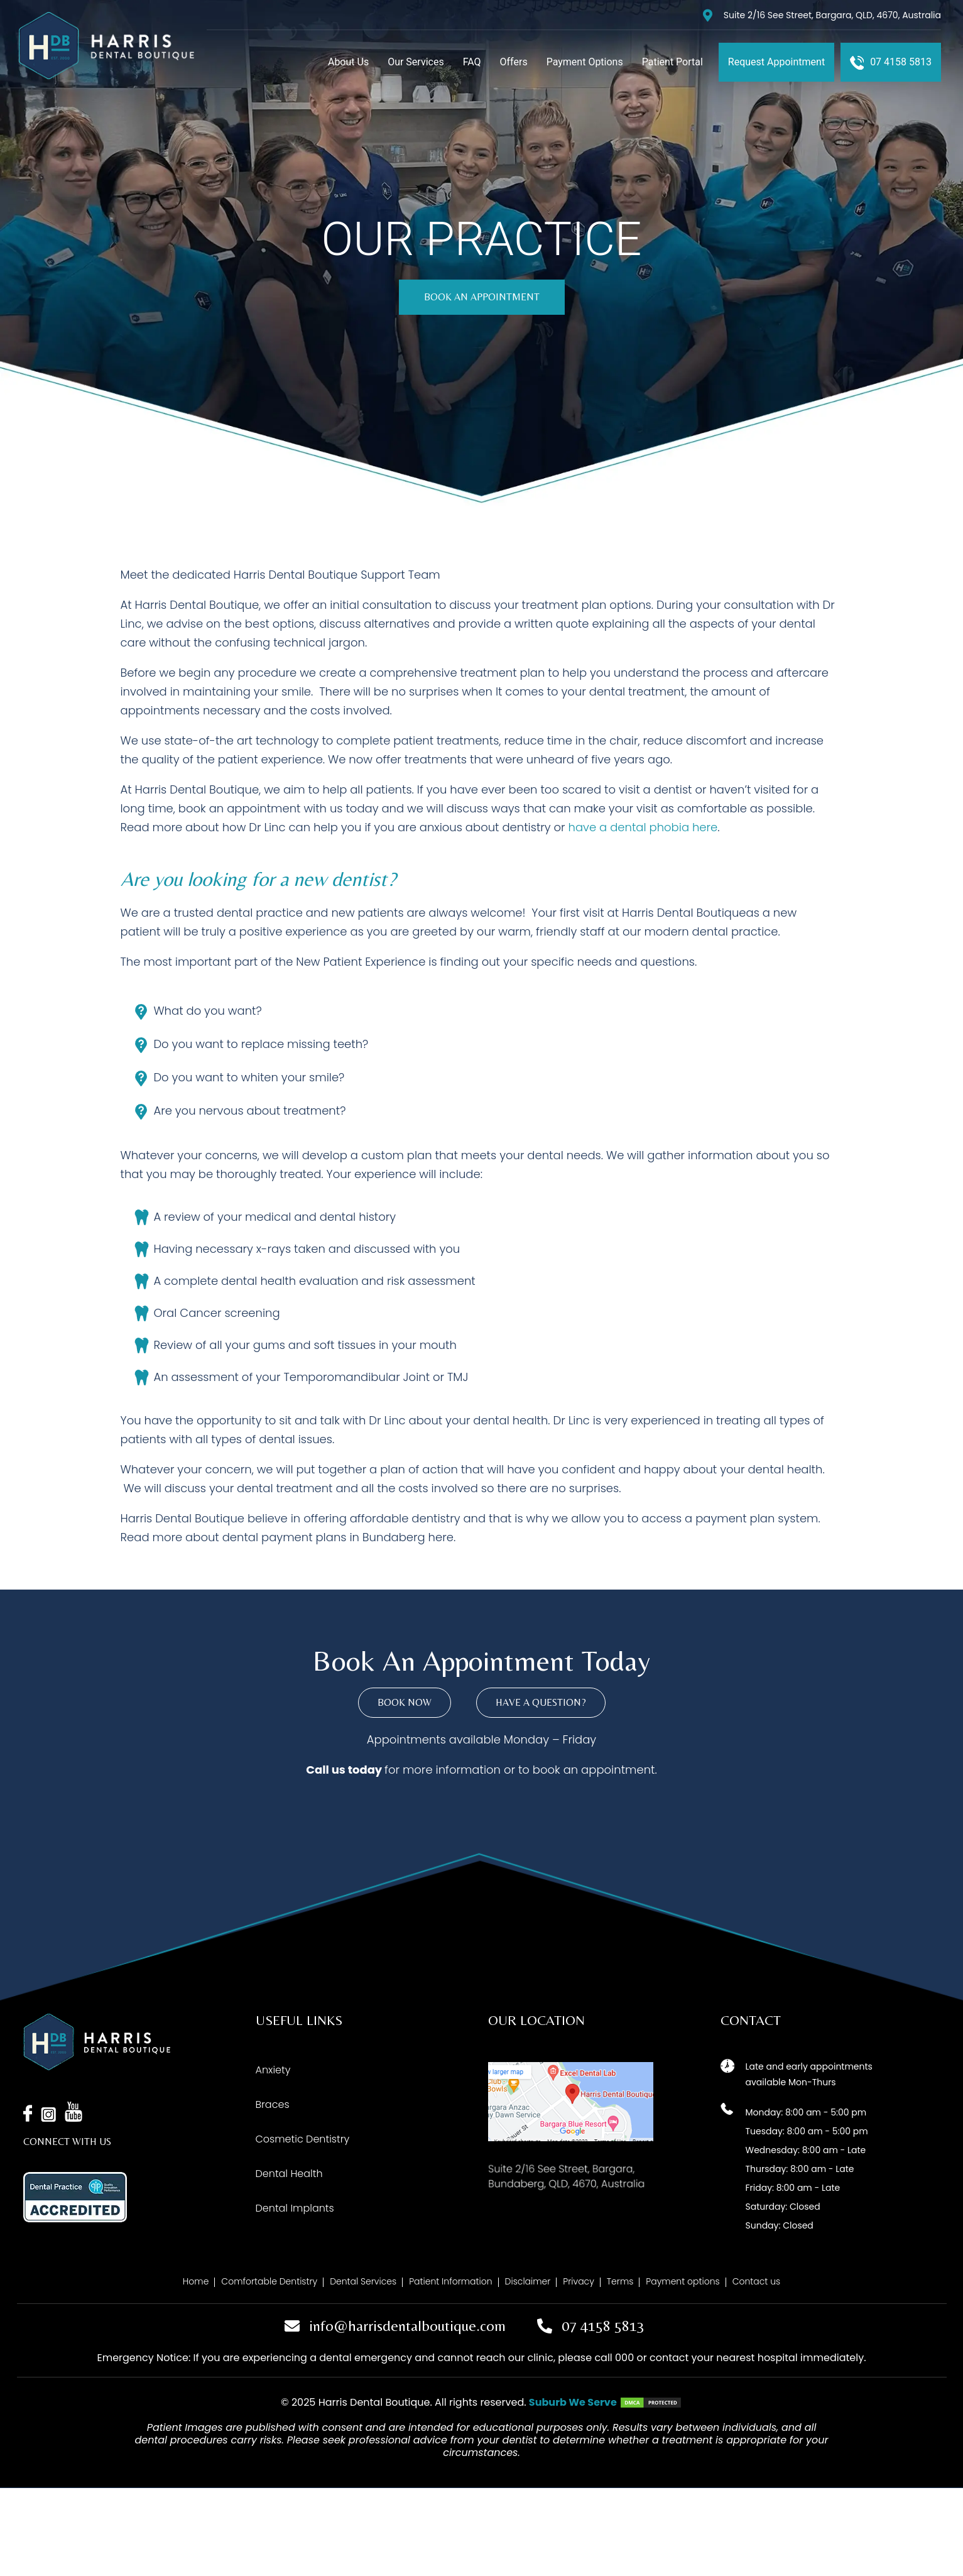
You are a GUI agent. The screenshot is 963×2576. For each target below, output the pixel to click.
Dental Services (363, 2281)
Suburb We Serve (573, 2402)
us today (357, 1769)
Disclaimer (528, 2281)
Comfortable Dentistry (269, 2281)
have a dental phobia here (643, 827)
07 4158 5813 (603, 2325)
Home (196, 2281)
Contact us (756, 2281)
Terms (620, 2281)
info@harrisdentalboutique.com (407, 2325)
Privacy (578, 2281)
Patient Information (450, 2281)
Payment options (682, 2281)
